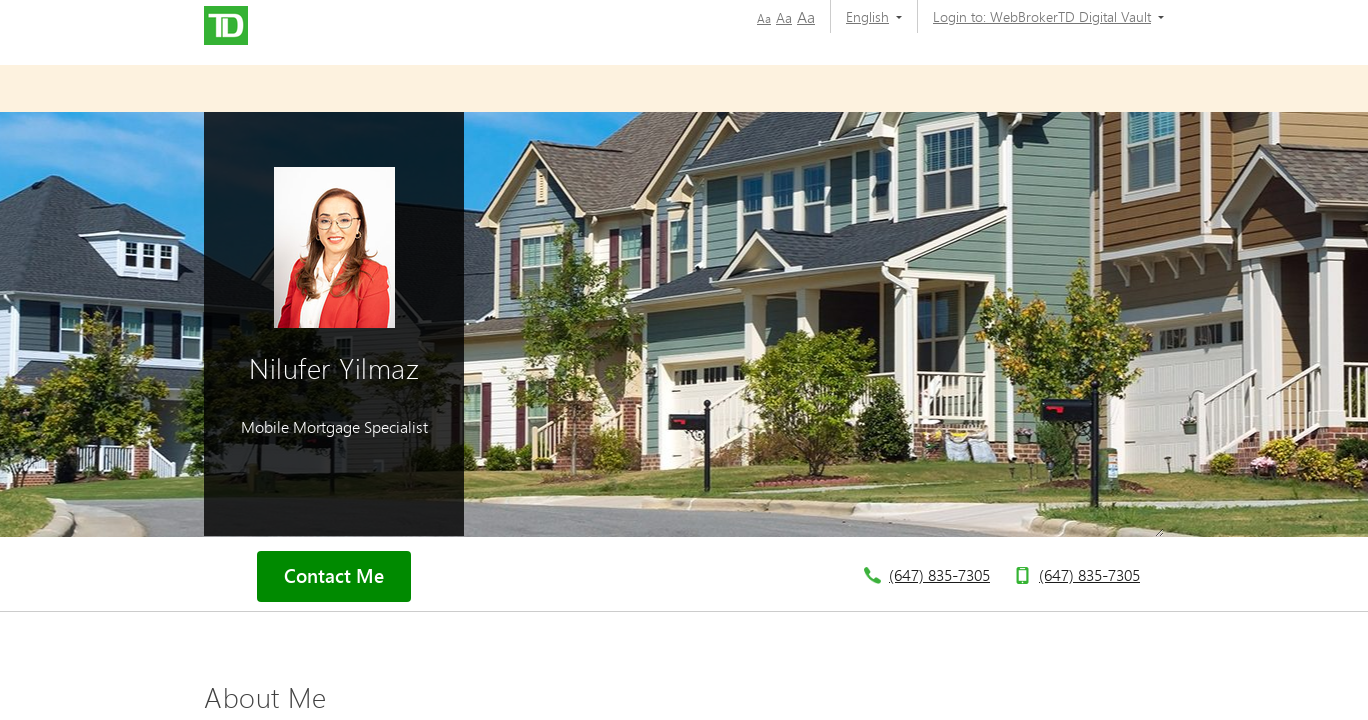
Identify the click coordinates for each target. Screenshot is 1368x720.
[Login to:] (1041, 16)
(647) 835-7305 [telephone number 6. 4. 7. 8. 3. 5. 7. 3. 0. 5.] (939, 574)
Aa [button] (764, 18)
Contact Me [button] (334, 576)
